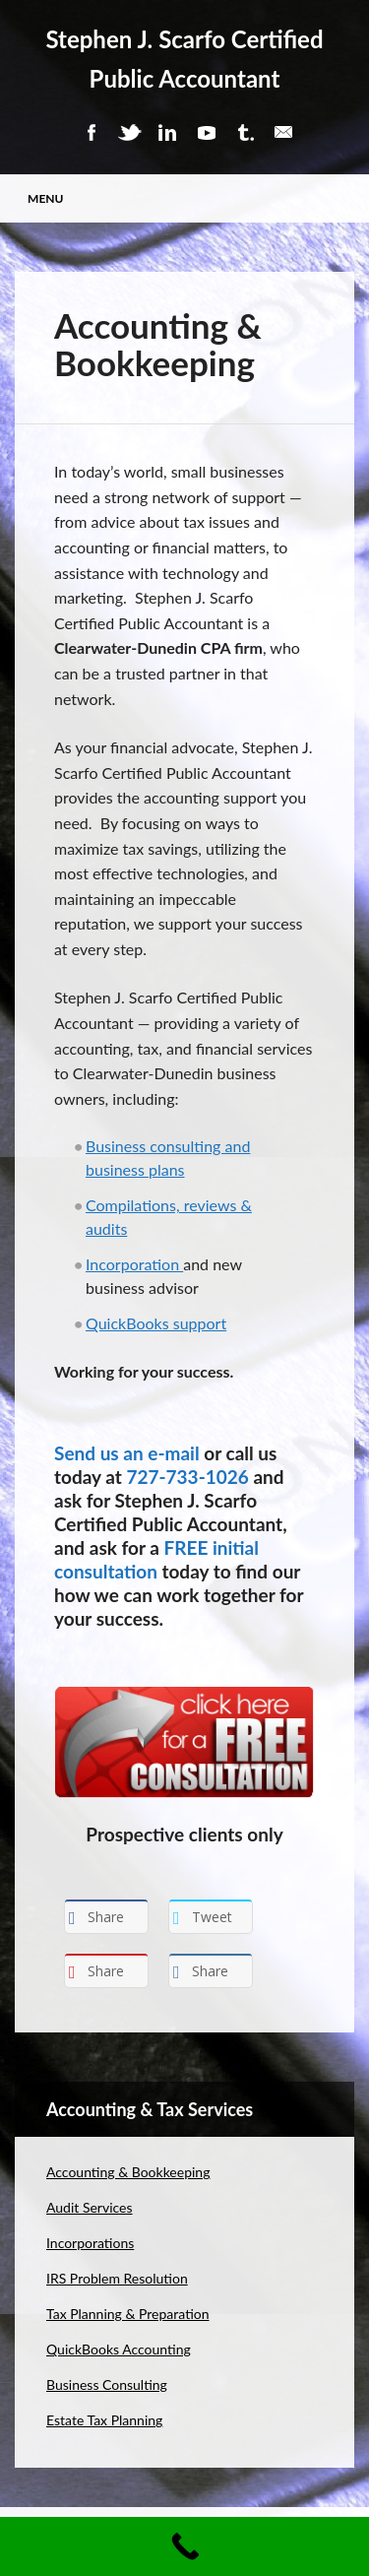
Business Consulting (106, 2384)
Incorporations (90, 2242)
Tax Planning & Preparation (128, 2313)
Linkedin (167, 132)
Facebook (90, 132)
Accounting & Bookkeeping (128, 2171)
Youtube (206, 132)
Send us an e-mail (127, 1453)
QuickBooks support (156, 1323)
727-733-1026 (187, 1476)
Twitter (129, 132)
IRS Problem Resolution (117, 2278)
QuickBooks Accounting (118, 2349)
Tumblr (245, 132)
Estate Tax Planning (104, 2420)
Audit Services (89, 2207)
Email (283, 132)
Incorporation (134, 1264)
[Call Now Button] (184, 2546)
